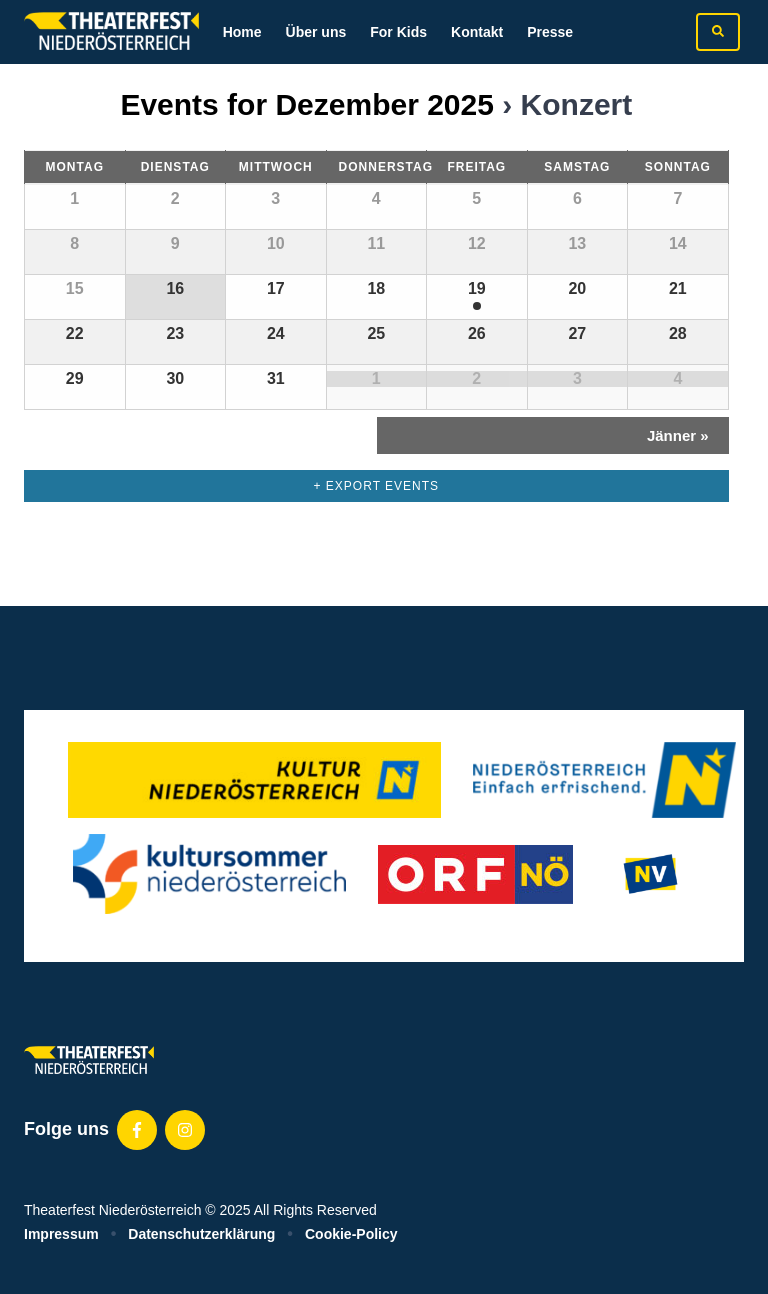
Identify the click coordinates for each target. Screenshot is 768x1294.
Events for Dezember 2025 (307, 104)
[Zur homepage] (111, 32)
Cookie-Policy (351, 1234)
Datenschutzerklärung (201, 1234)
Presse (550, 32)
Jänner (678, 435)
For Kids (398, 32)
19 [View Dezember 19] (477, 288)
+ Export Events (377, 486)
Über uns (316, 32)
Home (242, 32)
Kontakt (477, 32)
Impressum (61, 1234)
